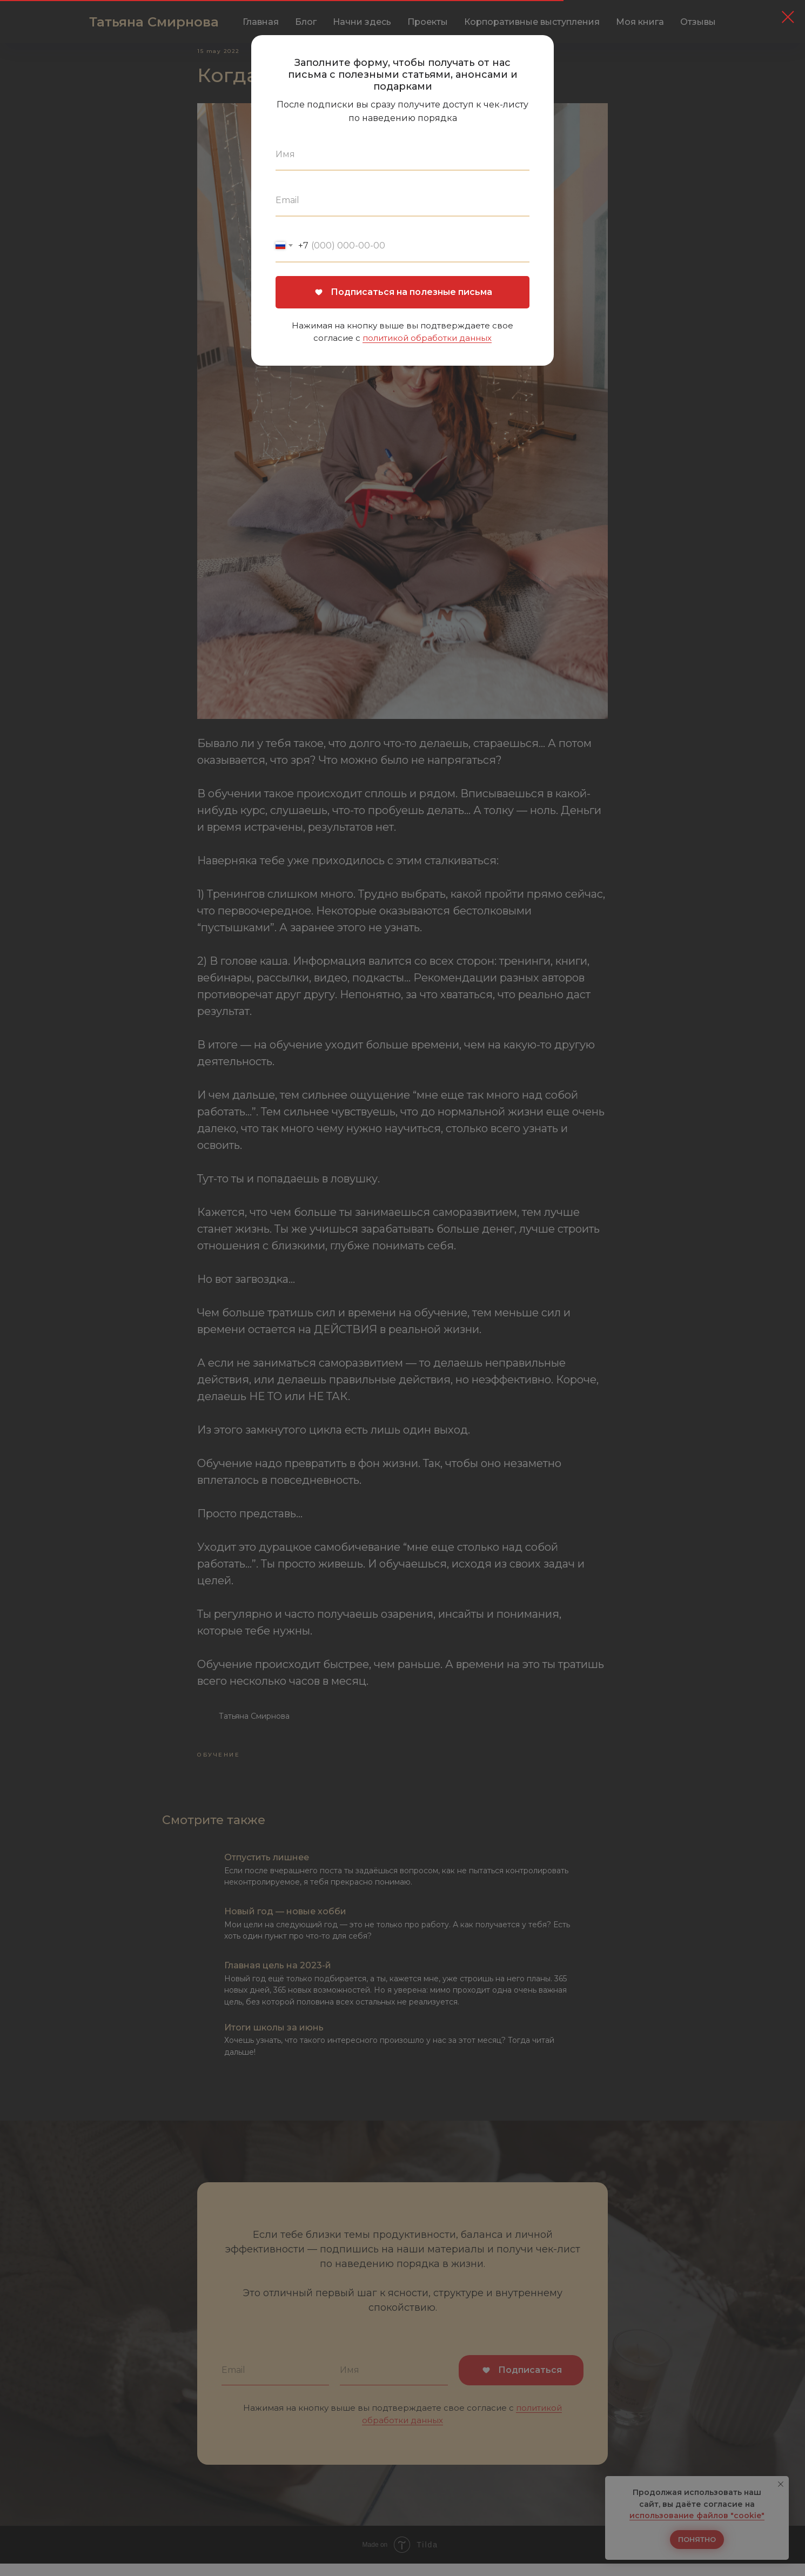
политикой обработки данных (427, 338)
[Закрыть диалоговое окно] (788, 17)
